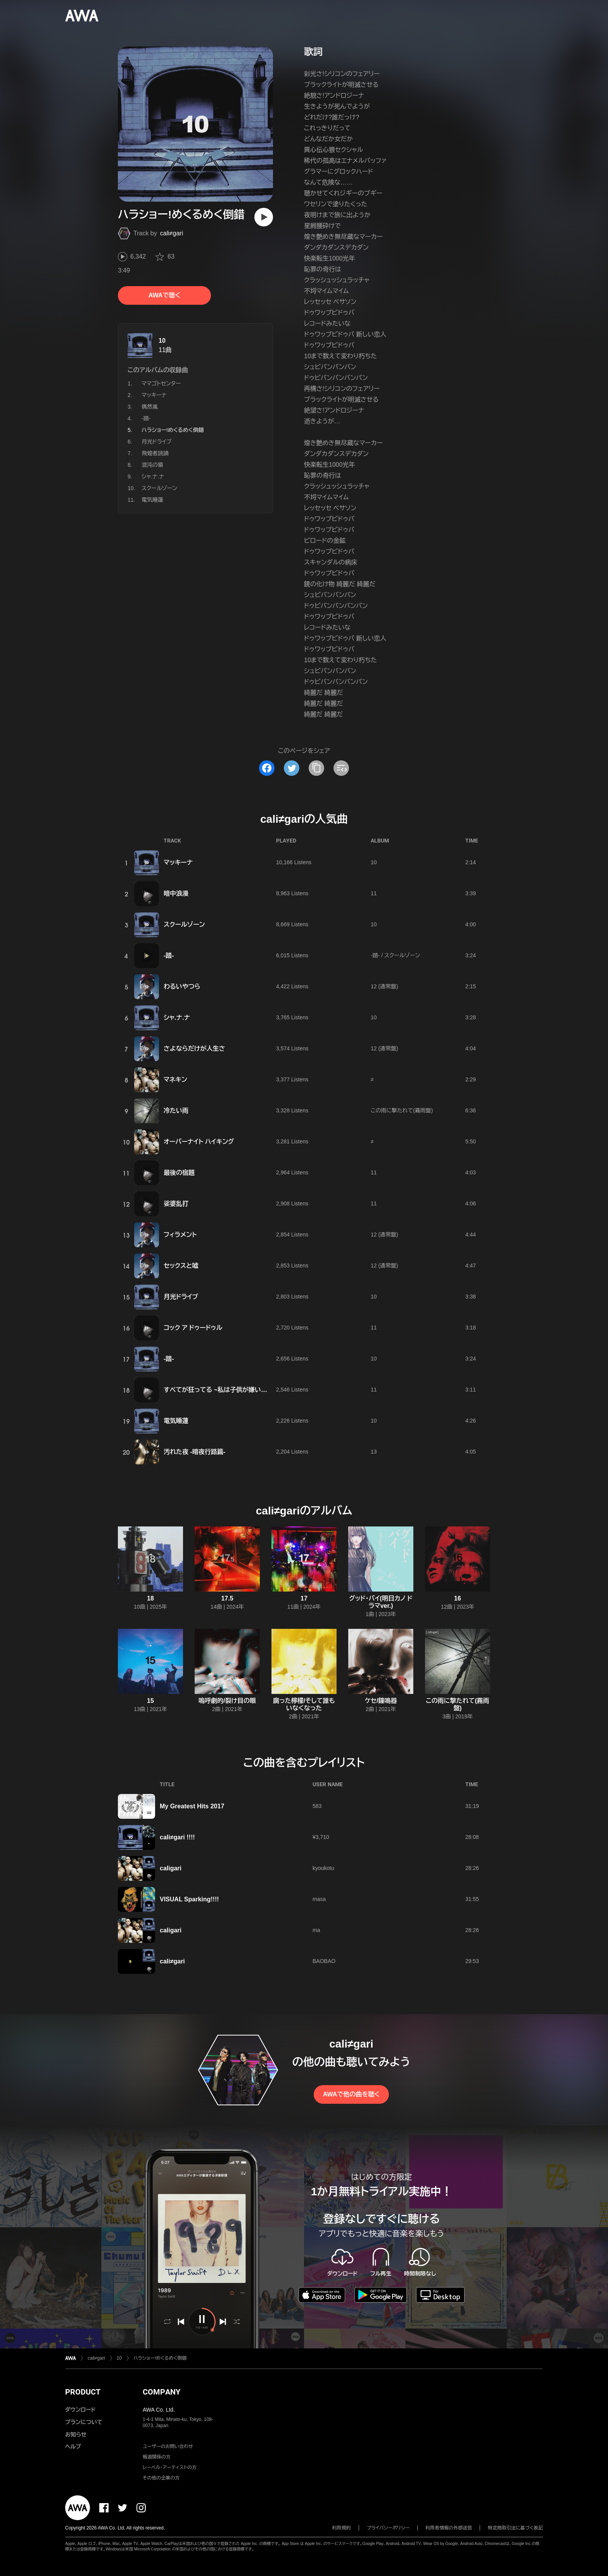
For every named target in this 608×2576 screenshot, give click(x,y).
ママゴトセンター (161, 383)
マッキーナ (154, 395)
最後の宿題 (179, 1172)
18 (150, 1598)
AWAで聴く (164, 295)
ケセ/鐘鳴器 (380, 1700)
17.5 (227, 1598)
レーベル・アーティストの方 (170, 2467)
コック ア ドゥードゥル (193, 1327)
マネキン (175, 1079)
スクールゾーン (159, 488)
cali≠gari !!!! (177, 1837)
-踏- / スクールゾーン (395, 955)
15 (150, 1700)
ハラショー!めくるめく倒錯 (160, 2358)
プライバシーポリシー (388, 2528)
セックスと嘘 (181, 1265)
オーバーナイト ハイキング (199, 1141)
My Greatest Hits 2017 (192, 1806)
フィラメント (180, 1234)
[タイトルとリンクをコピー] (316, 768)
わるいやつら (182, 986)
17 (304, 1598)
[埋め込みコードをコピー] (341, 768)
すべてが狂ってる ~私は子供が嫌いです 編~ (224, 1389)
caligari (170, 1868)
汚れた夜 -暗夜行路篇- (194, 1452)
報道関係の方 (157, 2457)
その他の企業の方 (161, 2478)
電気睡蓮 (152, 500)
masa (319, 1899)
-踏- (146, 418)
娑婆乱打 (176, 1203)
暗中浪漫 (176, 893)
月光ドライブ (157, 442)
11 (374, 893)
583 (317, 1806)
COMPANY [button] (161, 2391)
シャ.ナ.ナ (153, 476)
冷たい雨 (176, 1110)
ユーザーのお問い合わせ (168, 2446)
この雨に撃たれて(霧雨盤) (402, 1110)
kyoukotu (323, 1868)
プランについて (83, 2422)
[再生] (263, 217)
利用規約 (341, 2528)
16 (457, 1598)
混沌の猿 (152, 465)
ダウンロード (80, 2410)
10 (162, 340)
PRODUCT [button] (82, 2391)
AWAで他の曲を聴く (351, 2094)
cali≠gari (171, 233)
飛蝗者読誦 (155, 453)
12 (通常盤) (384, 986)
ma (316, 1930)
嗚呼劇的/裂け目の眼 (227, 1700)
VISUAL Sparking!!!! (189, 1899)
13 (374, 1452)
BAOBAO (324, 1961)
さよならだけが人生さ (194, 1048)
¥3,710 (321, 1837)
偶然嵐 (150, 407)
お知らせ (75, 2434)
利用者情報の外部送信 (448, 2528)
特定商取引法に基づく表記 (515, 2528)
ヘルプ (73, 2446)
